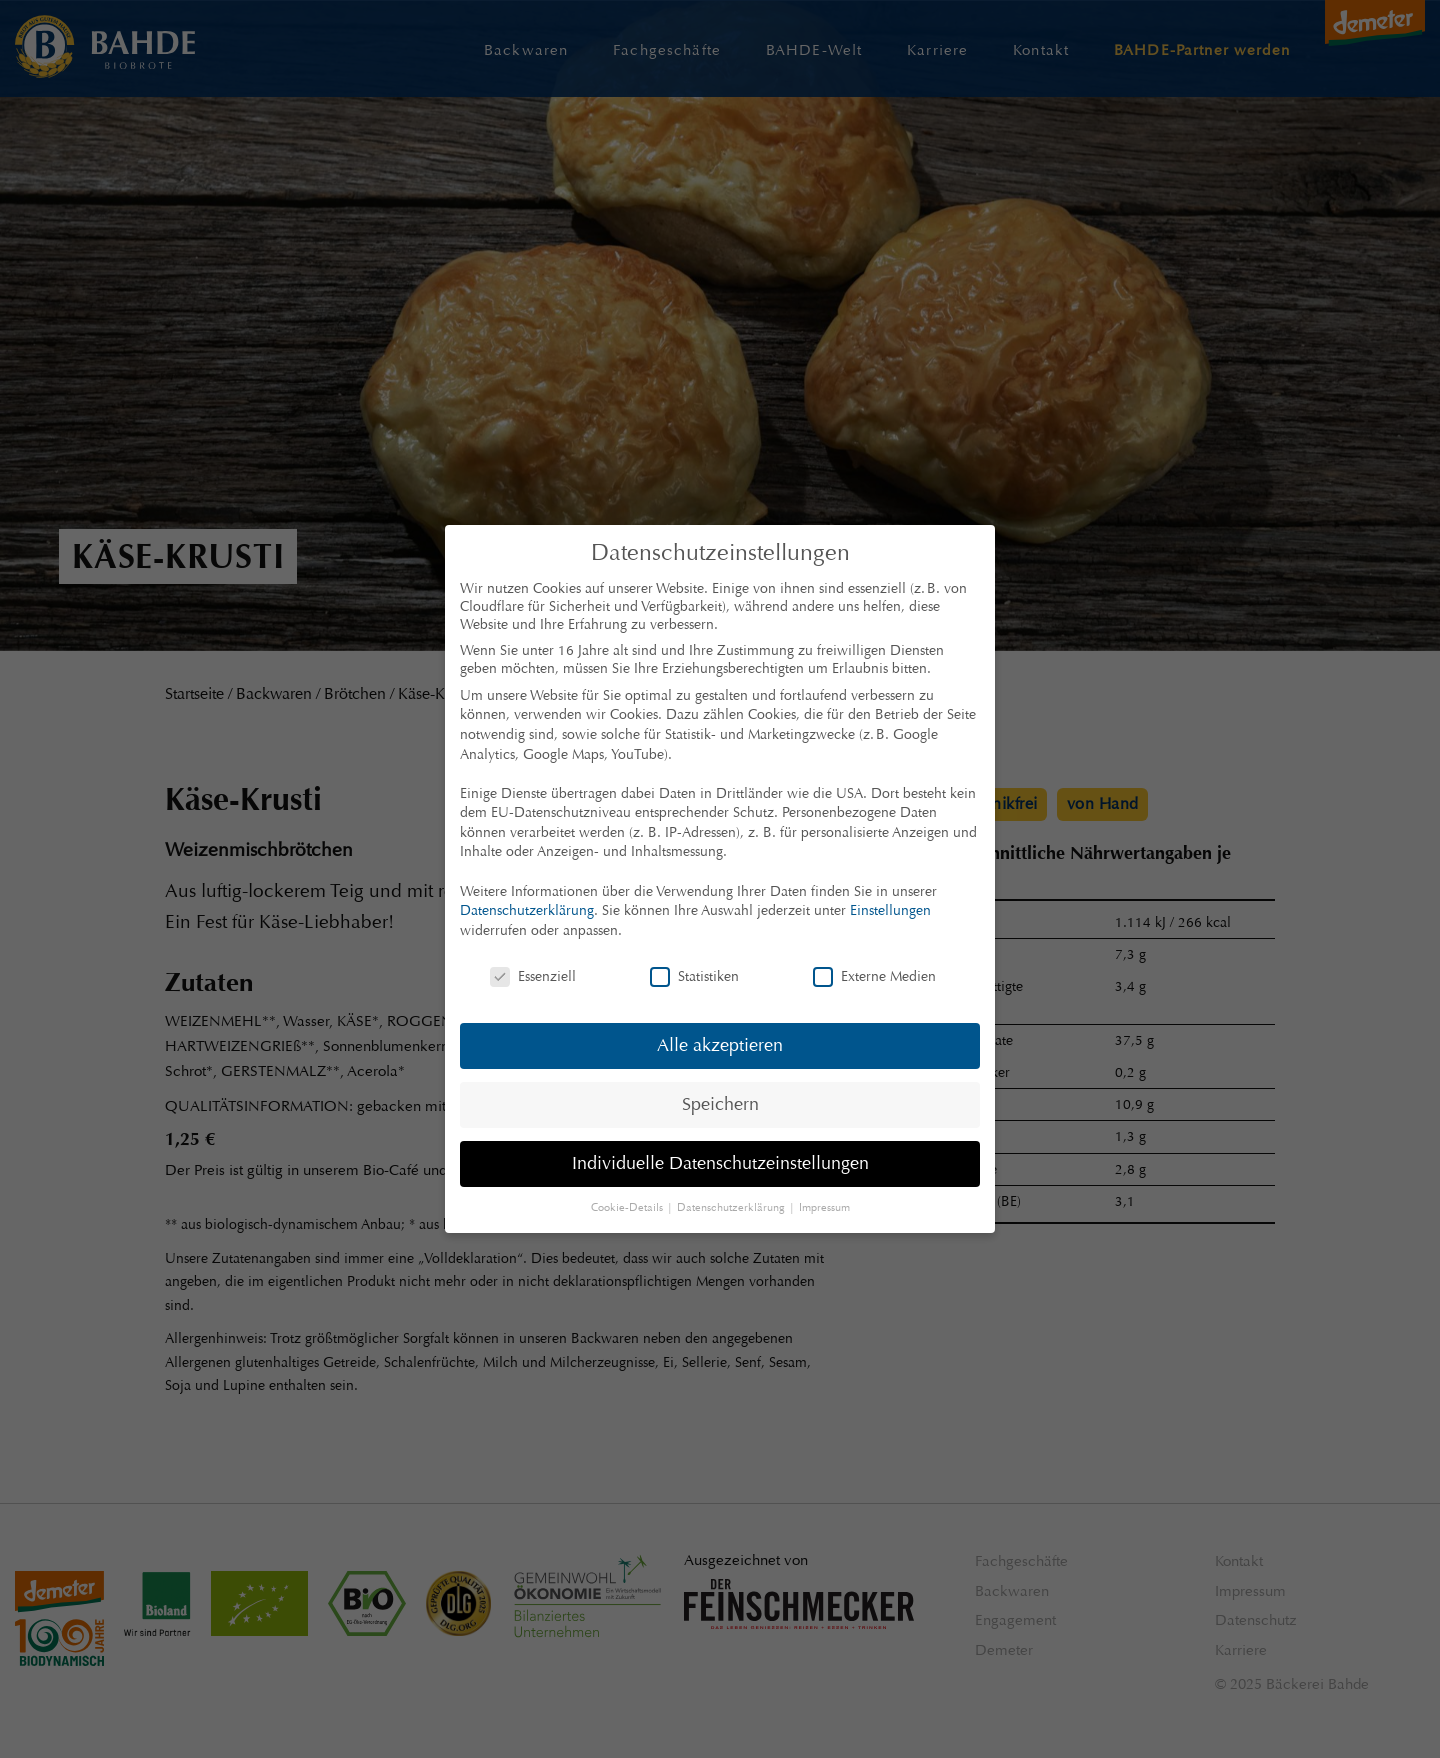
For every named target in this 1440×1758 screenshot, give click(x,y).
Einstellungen (890, 910)
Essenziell (533, 976)
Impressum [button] (824, 1207)
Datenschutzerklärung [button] (732, 1207)
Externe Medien (874, 976)
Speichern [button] (720, 1104)
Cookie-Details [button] (628, 1207)
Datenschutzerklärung (527, 910)
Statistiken (694, 976)
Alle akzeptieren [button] (720, 1045)
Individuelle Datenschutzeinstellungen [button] (720, 1163)
